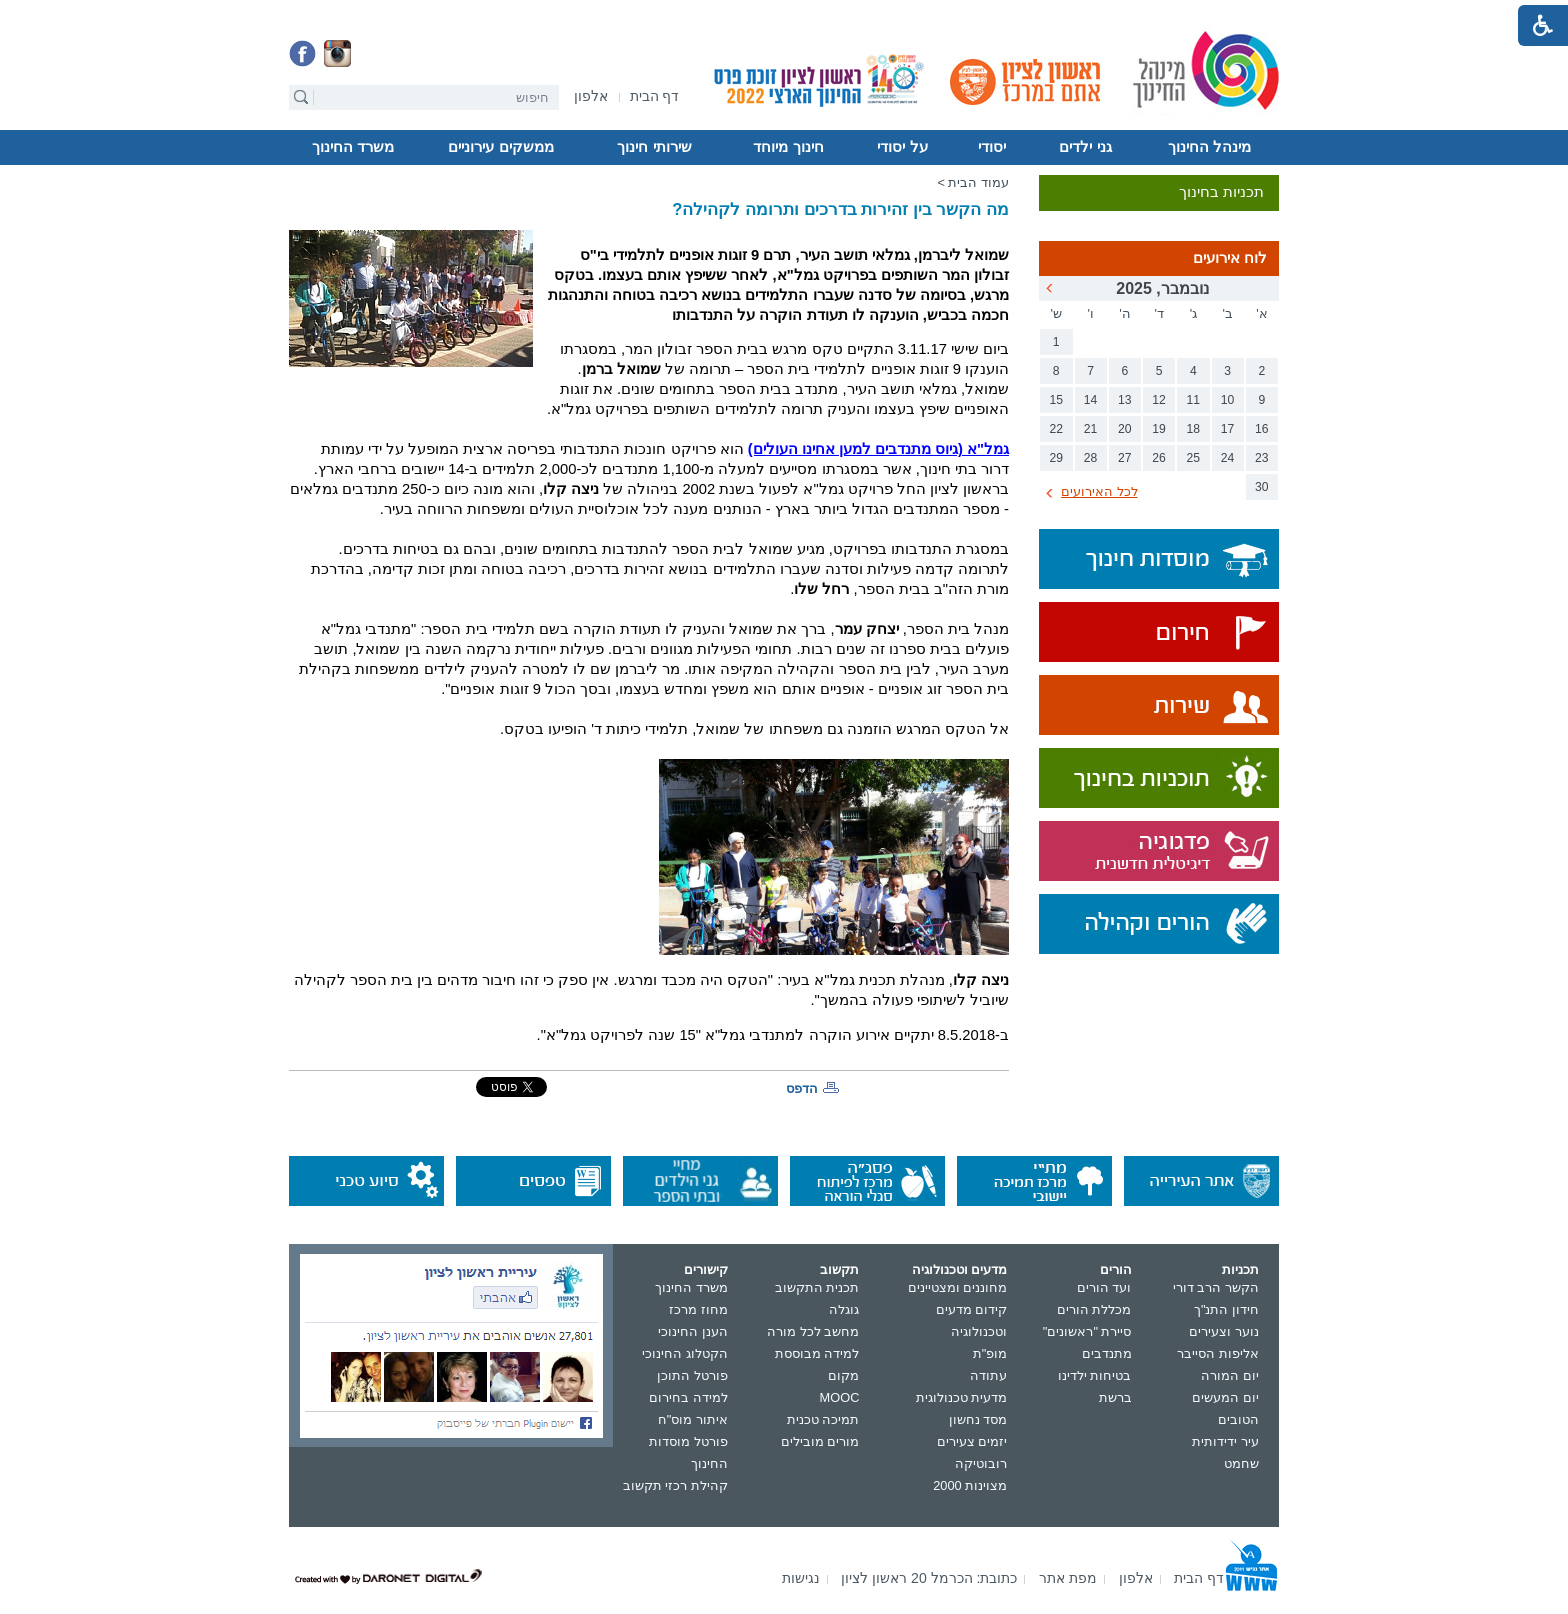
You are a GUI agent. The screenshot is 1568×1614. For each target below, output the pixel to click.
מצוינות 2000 (970, 1485)
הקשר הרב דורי (1216, 1287)
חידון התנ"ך (1226, 1309)
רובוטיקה (981, 1463)
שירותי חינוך (654, 147)
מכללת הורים (1094, 1309)
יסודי (992, 147)
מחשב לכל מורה (813, 1331)
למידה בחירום (688, 1397)
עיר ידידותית (1225, 1441)
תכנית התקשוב (817, 1287)
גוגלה (844, 1309)
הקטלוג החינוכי (685, 1353)
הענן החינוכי (693, 1331)
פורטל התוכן (692, 1375)
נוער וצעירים (1224, 1331)
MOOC (840, 1397)
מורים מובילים (820, 1441)
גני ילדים (1085, 147)
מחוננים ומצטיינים (958, 1287)
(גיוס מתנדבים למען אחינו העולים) (878, 449)
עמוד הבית (978, 182)
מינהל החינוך (1209, 147)
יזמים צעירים (972, 1441)
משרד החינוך (353, 147)
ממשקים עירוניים (500, 147)
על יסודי (902, 147)
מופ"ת (990, 1353)
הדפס (802, 1088)
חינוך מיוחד (788, 147)
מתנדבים (1107, 1353)
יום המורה (1230, 1375)
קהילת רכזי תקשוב (675, 1485)
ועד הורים (1104, 1287)
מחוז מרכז (698, 1309)
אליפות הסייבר (1218, 1353)
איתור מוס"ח (693, 1419)
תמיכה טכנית (823, 1419)
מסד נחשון (978, 1419)
